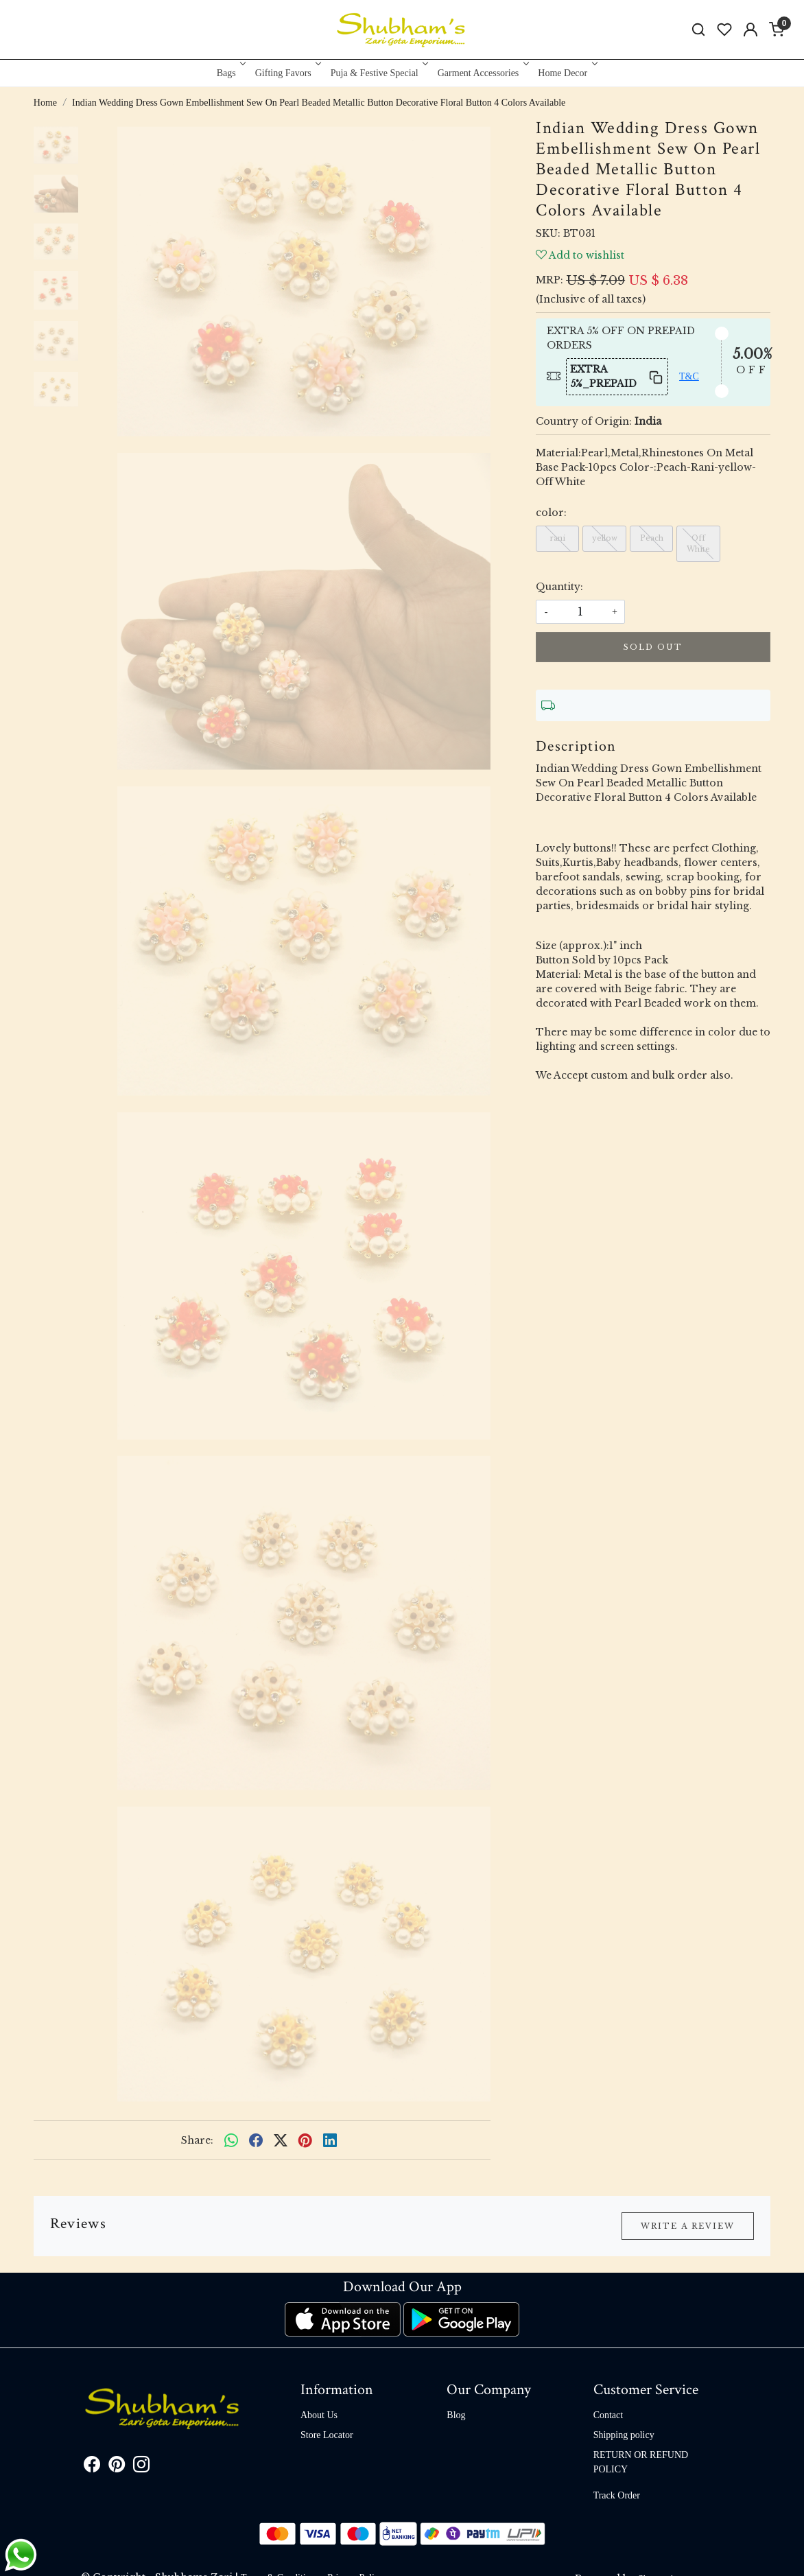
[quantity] (580, 612)
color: (551, 512)
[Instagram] (141, 2467)
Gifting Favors (287, 73)
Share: (197, 2140)
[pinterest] (305, 2140)
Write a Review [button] (688, 2226)
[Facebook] (92, 2467)
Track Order (616, 2495)
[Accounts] (750, 29)
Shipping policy (623, 2435)
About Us (319, 2415)
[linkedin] (330, 2140)
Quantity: (559, 587)
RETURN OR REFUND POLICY (640, 2462)
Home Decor (566, 73)
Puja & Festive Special (378, 73)
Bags (230, 73)
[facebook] (256, 2140)
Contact (608, 2415)
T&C (689, 376)
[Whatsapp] (231, 2140)
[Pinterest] (117, 2467)
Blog (456, 2415)
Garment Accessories (482, 73)
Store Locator (326, 2435)
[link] (698, 30)
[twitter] (280, 2140)
